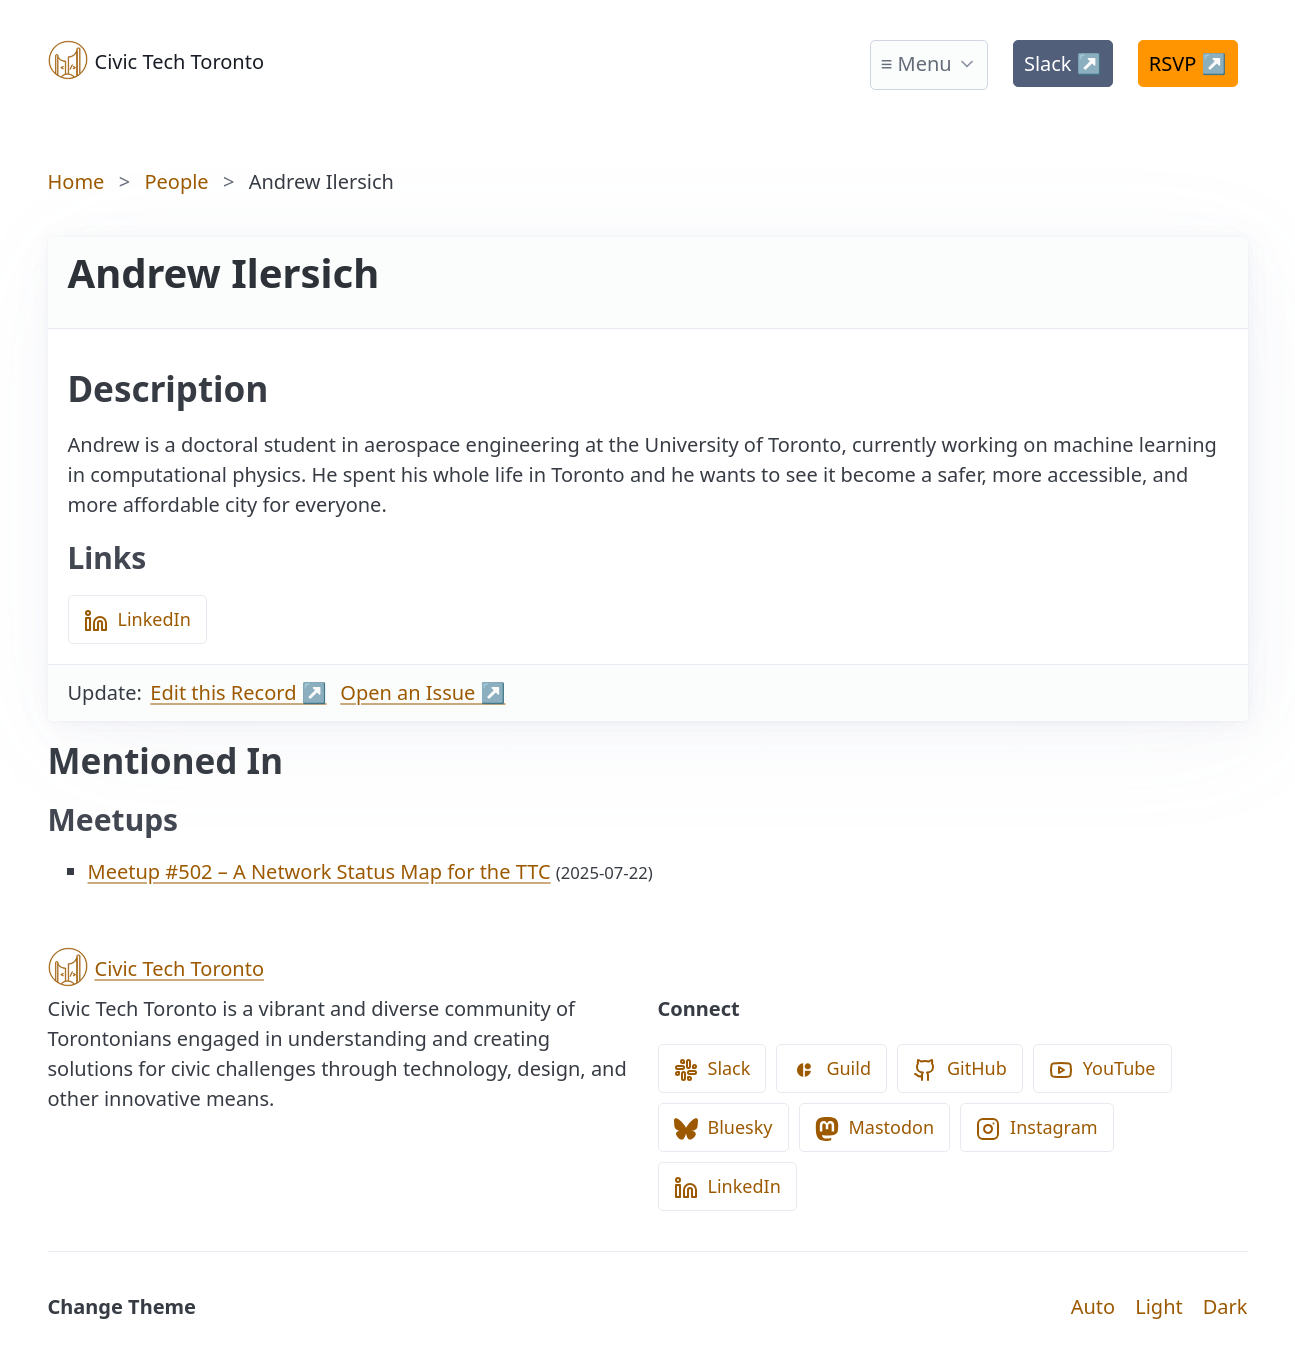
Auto (1093, 1306)
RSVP (1188, 63)
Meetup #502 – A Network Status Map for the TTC (319, 871)
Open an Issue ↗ (422, 692)
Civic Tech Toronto (156, 60)
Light (1159, 1306)
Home (76, 181)
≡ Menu (916, 63)
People (176, 181)
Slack (1063, 63)
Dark (1225, 1306)
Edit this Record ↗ (238, 692)
